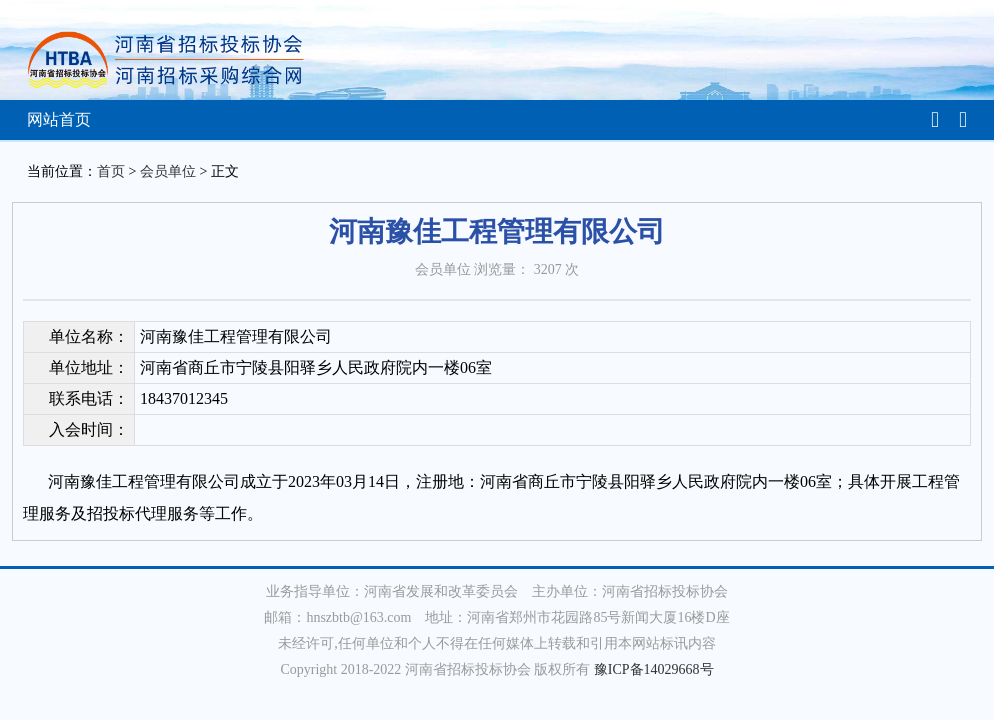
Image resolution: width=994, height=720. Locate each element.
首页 (111, 171)
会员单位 (168, 171)
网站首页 (59, 119)
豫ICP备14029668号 (654, 669)
